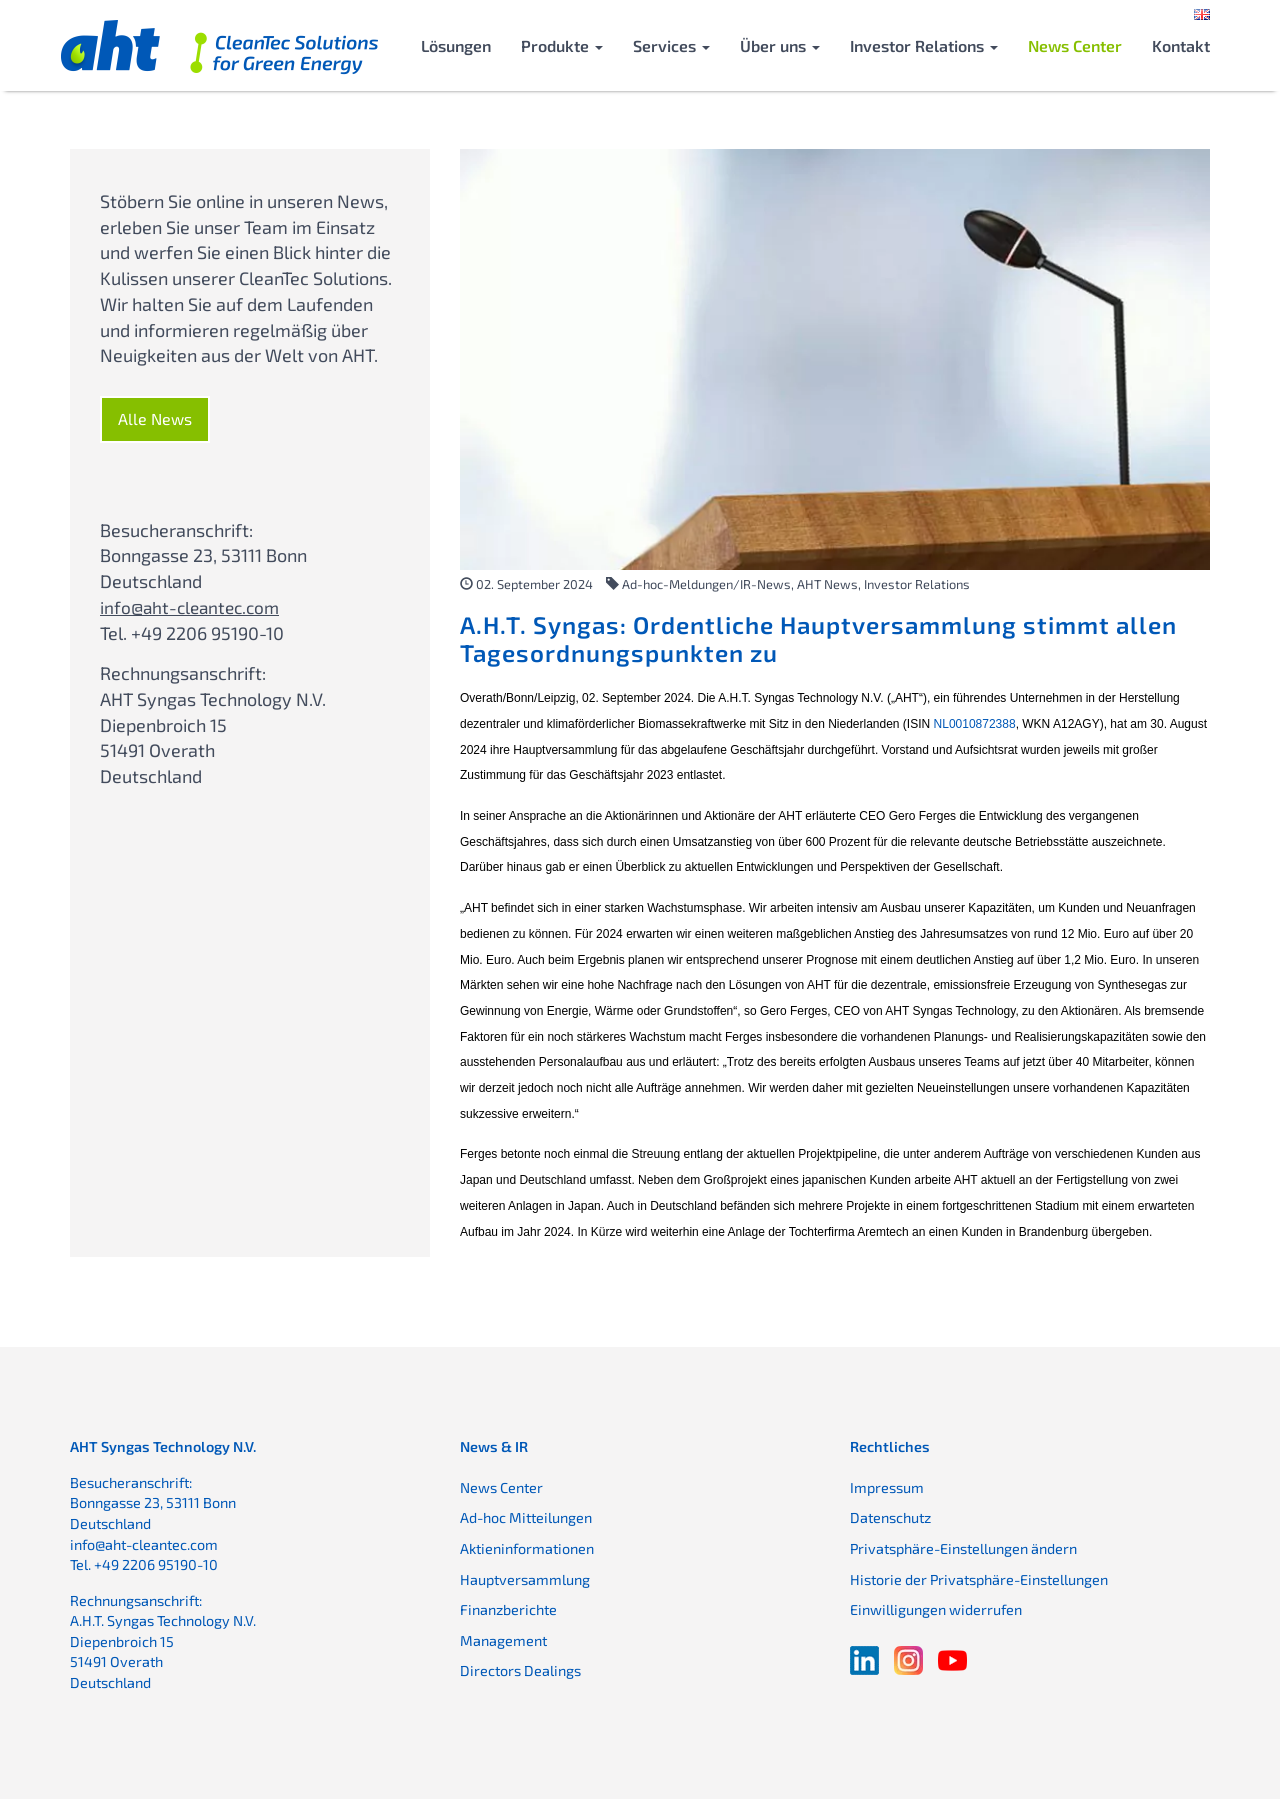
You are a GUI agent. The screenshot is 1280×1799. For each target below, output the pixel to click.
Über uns (780, 45)
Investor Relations (924, 45)
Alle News (155, 418)
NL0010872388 (975, 724)
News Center (1075, 45)
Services (671, 45)
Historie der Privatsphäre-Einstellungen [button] (979, 1579)
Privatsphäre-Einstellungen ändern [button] (963, 1548)
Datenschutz (890, 1517)
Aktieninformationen (527, 1548)
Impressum (887, 1487)
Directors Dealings (520, 1670)
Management (503, 1640)
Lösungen (456, 45)
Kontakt (1181, 45)
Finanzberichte (508, 1609)
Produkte (562, 45)
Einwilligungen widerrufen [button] (936, 1609)
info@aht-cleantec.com (194, 607)
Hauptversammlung (525, 1579)
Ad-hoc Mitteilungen (526, 1517)
